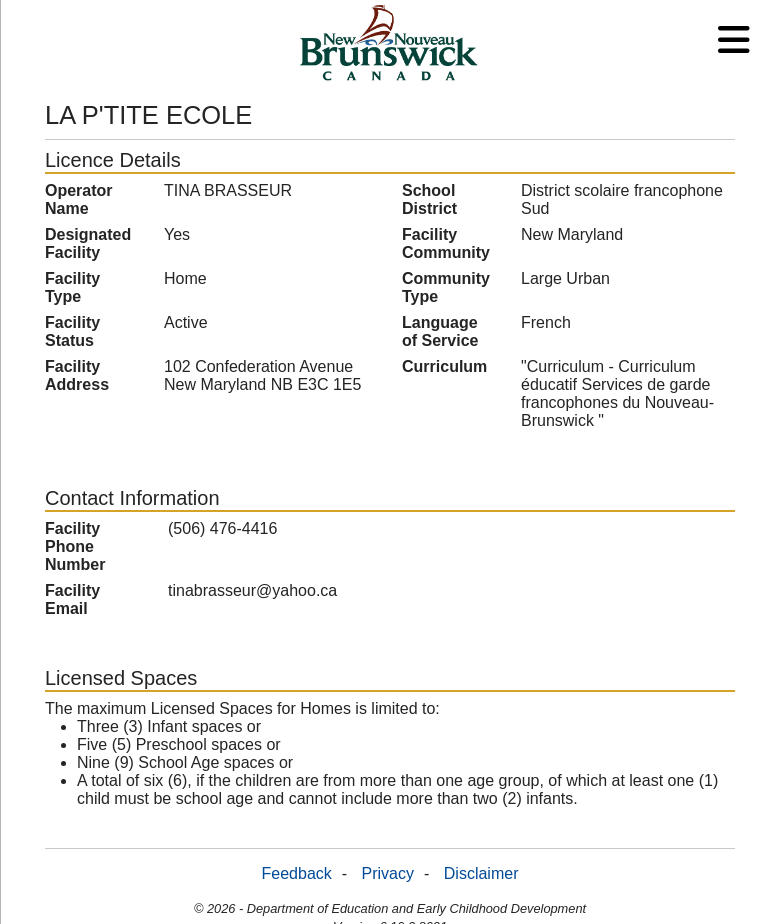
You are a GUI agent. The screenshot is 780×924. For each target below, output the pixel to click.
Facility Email (72, 599)
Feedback (297, 873)
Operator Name (79, 199)
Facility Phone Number (75, 546)
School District (429, 199)
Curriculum (444, 366)
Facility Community (446, 243)
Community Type (446, 287)
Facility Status (72, 331)
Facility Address (77, 375)
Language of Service (440, 331)
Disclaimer (481, 873)
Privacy (388, 873)
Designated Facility (88, 243)
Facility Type (72, 287)
